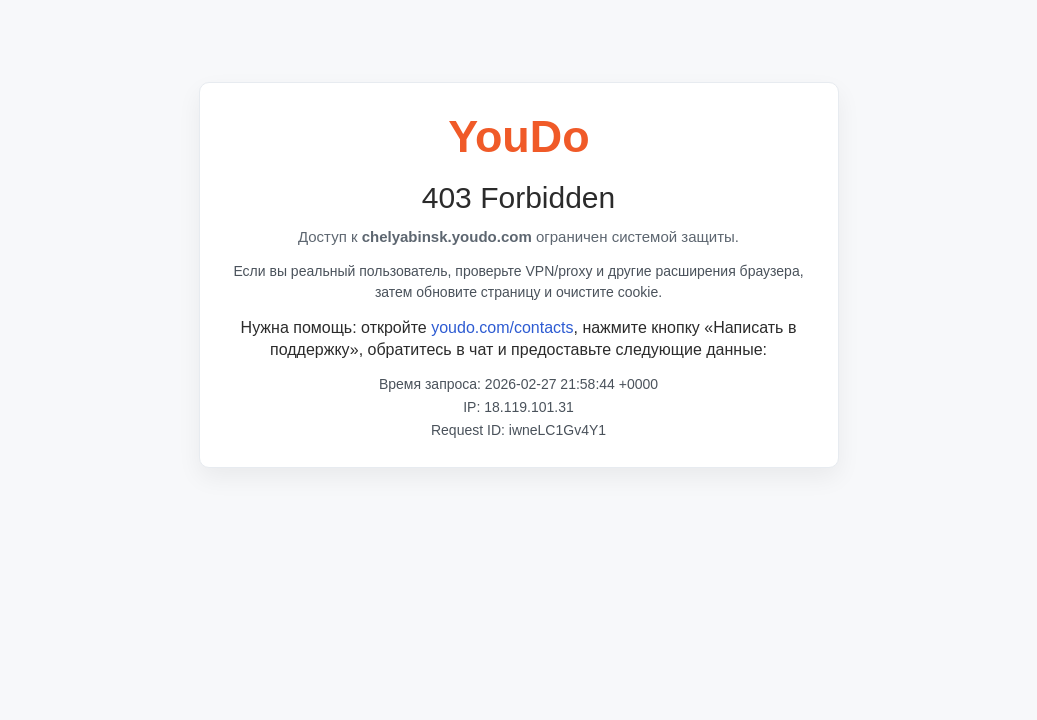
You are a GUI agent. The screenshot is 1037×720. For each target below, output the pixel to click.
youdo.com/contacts (502, 327)
